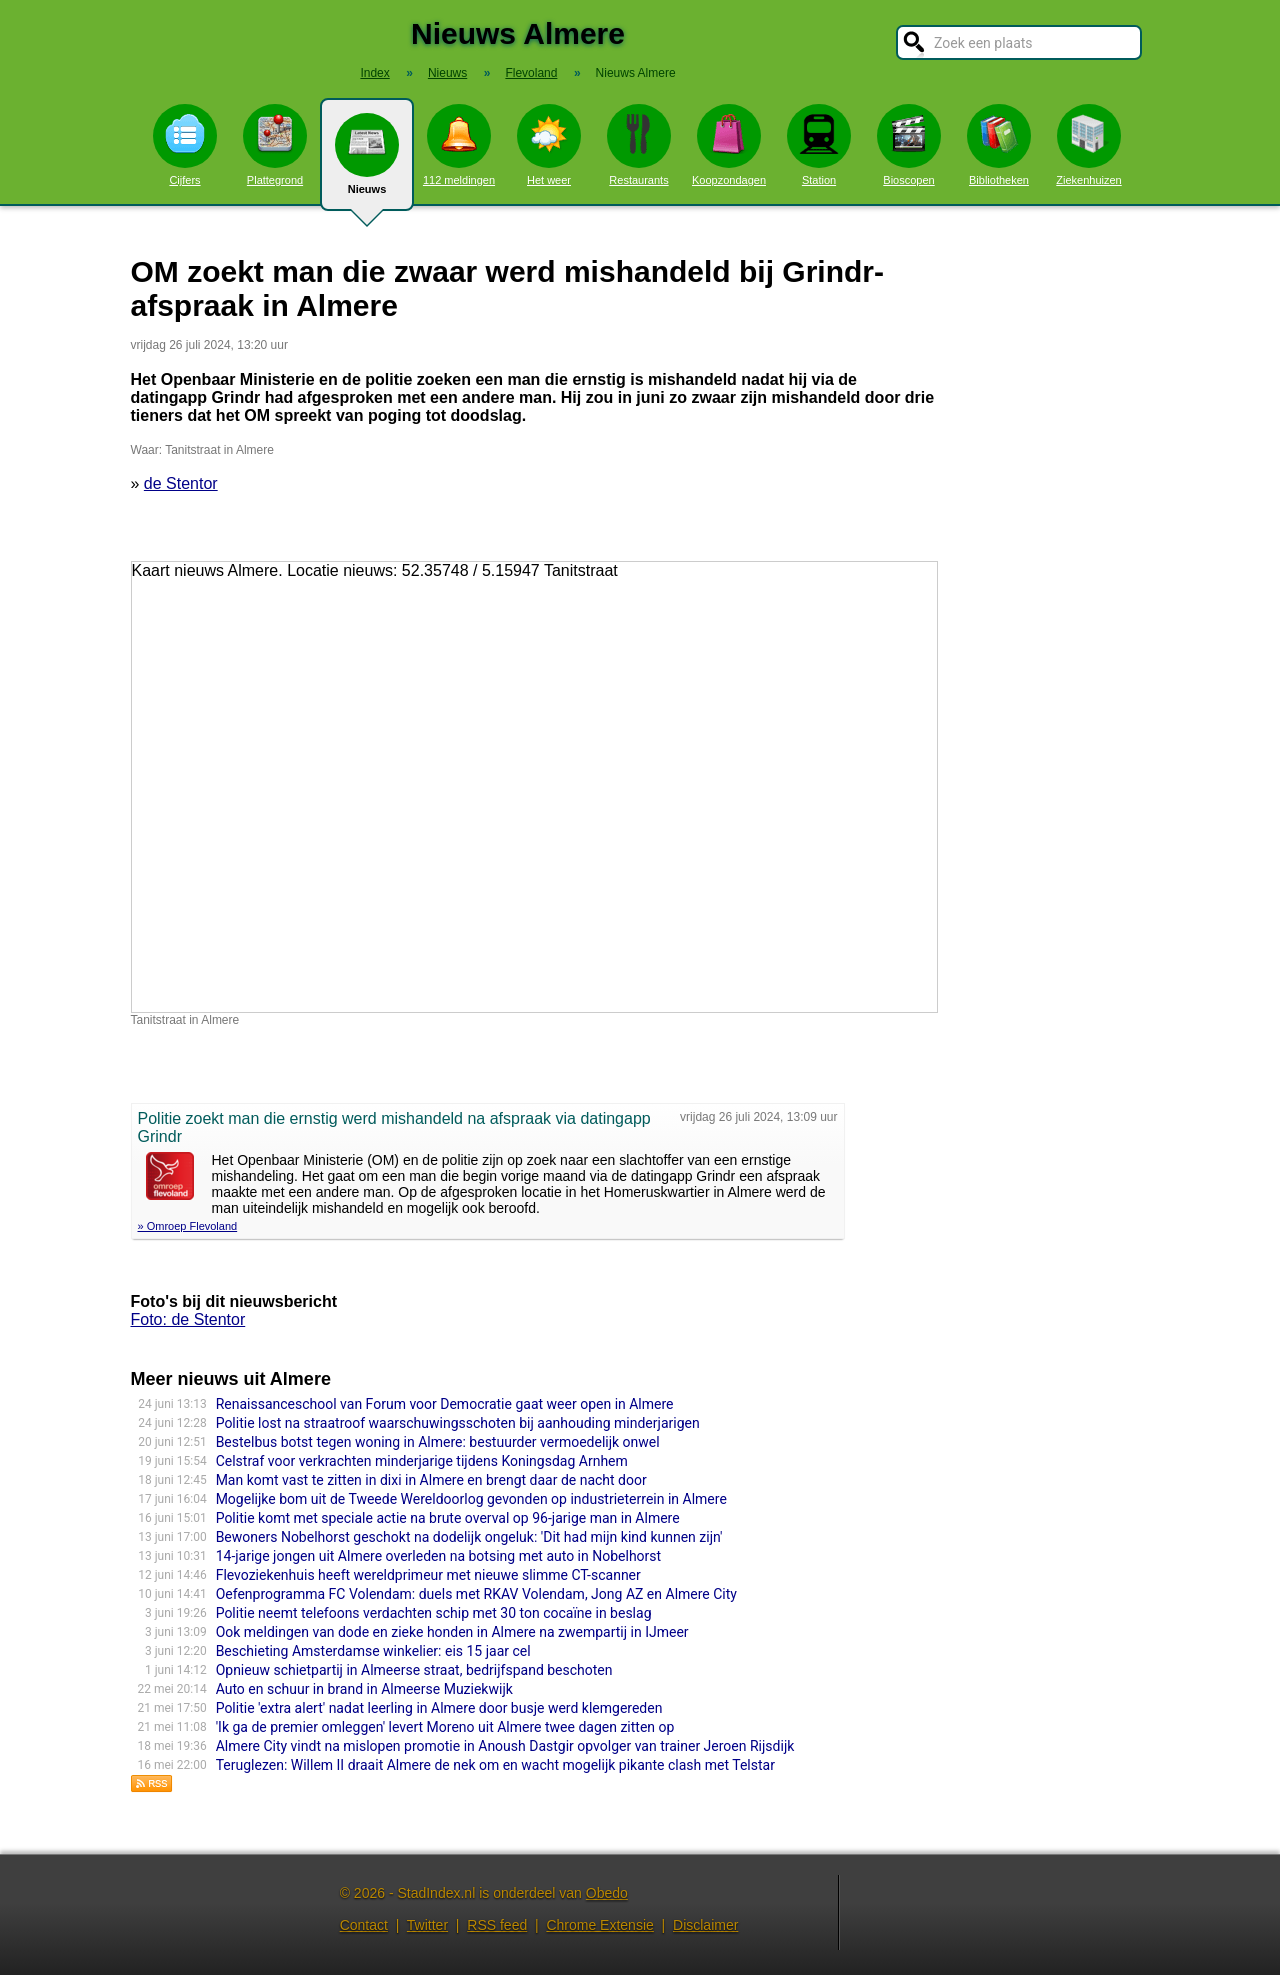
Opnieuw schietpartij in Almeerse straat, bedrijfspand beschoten (414, 1670)
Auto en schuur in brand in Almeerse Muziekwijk (364, 1689)
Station (819, 145)
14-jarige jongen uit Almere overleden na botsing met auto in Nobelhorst (439, 1556)
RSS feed (497, 1925)
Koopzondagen (729, 145)
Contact (364, 1925)
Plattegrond (275, 145)
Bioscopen (909, 145)
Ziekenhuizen (1088, 145)
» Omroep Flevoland (188, 1226)
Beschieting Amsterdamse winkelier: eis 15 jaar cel (373, 1651)
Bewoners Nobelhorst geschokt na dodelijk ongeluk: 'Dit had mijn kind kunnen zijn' (469, 1537)
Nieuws (367, 162)
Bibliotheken (999, 145)
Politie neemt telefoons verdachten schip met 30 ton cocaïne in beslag (434, 1613)
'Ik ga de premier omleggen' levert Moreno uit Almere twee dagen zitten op (445, 1727)
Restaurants (639, 145)
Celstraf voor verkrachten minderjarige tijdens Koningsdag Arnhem (422, 1461)
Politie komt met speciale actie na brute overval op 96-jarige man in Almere (448, 1518)
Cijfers (185, 145)
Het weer (549, 145)
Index (374, 73)
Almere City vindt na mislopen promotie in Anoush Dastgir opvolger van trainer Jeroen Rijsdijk (505, 1746)
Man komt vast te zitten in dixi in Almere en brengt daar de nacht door (431, 1480)
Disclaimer (705, 1925)
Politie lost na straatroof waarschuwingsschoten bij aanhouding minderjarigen (458, 1423)
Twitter (427, 1925)
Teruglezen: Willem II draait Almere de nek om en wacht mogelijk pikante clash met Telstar (495, 1765)
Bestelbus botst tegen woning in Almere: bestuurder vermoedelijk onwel (438, 1442)
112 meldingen (459, 145)
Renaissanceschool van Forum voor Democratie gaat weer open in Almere (445, 1404)
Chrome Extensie (599, 1925)
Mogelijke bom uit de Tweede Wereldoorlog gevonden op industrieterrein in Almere (471, 1499)
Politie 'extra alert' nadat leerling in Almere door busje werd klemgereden (439, 1708)
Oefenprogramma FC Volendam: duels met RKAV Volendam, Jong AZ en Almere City (476, 1594)
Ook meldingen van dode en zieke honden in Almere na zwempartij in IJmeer (452, 1632)
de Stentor (181, 483)
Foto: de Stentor (188, 1319)
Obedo (607, 1893)
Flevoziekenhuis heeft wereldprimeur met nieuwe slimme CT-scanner (428, 1575)
